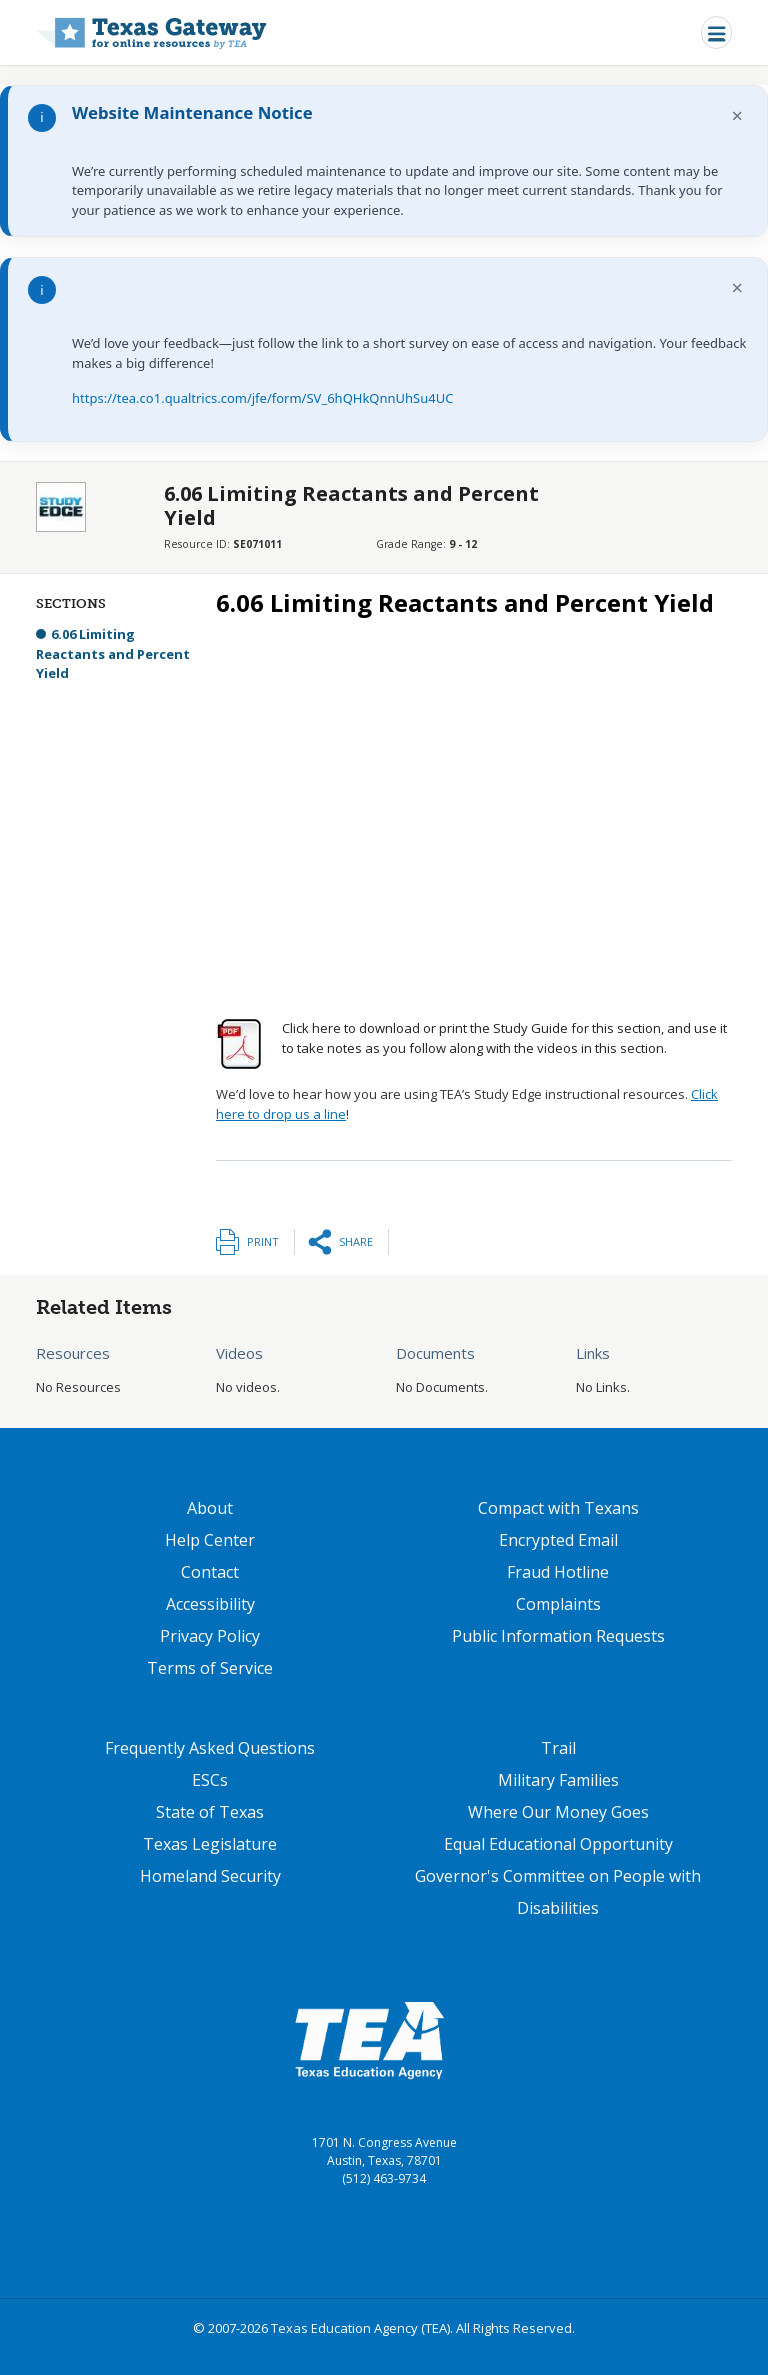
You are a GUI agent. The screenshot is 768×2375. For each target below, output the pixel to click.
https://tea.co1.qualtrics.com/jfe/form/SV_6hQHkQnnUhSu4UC (262, 398)
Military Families (558, 1780)
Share (356, 1241)
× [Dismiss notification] (737, 115)
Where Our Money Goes (558, 1812)
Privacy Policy (210, 1636)
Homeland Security (210, 1876)
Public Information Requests (558, 1636)
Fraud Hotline (558, 1572)
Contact (210, 1572)
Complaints (558, 1604)
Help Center (210, 1540)
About (210, 1508)
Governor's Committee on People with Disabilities (558, 1892)
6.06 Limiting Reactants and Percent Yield (113, 653)
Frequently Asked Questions (210, 1748)
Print (263, 1241)
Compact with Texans (558, 1508)
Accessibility (210, 1604)
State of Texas (210, 1812)
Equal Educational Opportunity (558, 1844)
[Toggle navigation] (716, 32)
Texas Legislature (210, 1844)
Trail (558, 1748)
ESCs (210, 1780)
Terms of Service (210, 1668)
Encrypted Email (558, 1540)
